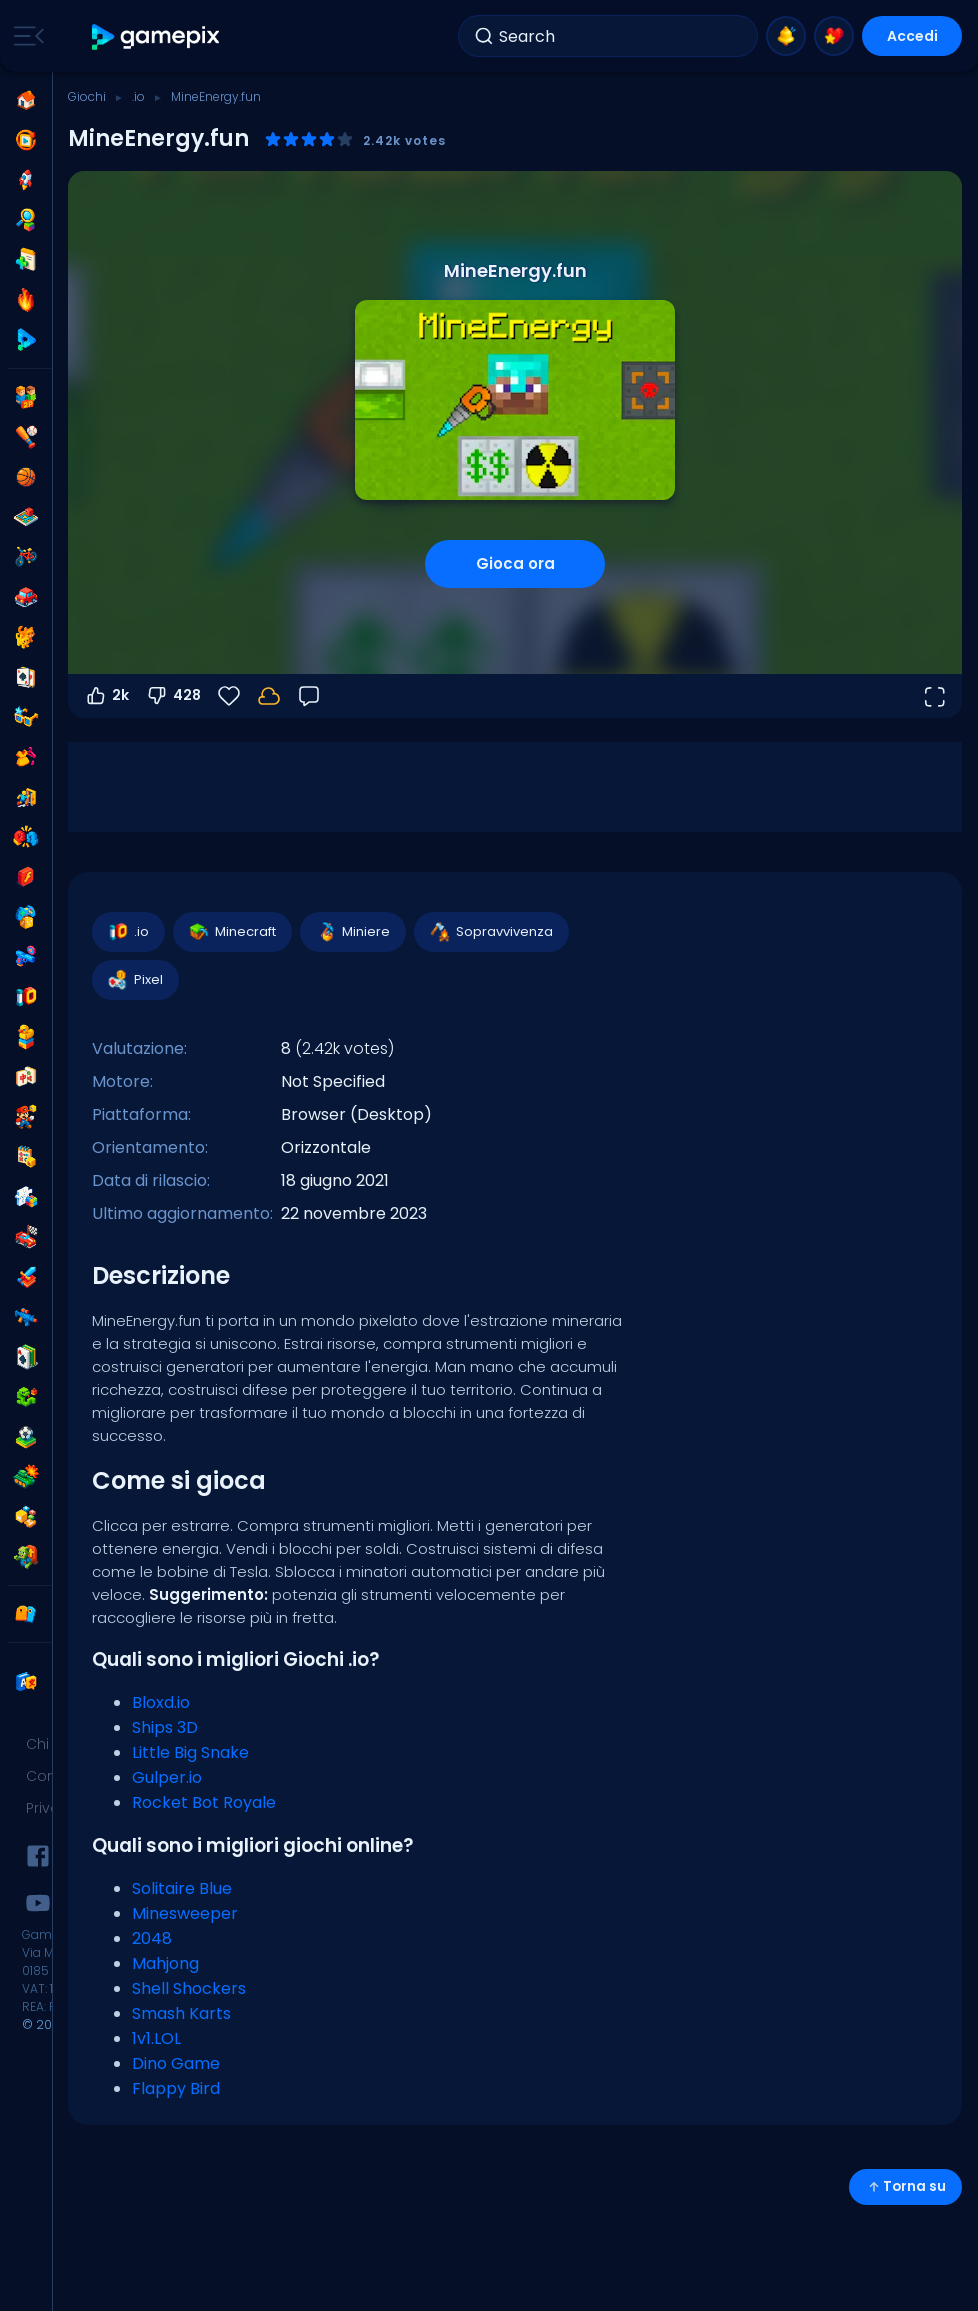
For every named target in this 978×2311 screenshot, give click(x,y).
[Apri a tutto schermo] (934, 696)
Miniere (352, 932)
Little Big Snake (190, 1752)
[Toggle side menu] (25, 36)
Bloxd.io (161, 1702)
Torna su (905, 2186)
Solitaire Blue (182, 1888)
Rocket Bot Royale (204, 1802)
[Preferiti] (229, 696)
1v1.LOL (156, 2038)
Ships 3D (165, 1727)
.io (138, 96)
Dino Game (176, 2063)
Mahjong (165, 1963)
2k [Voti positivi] (106, 696)
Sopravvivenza (490, 932)
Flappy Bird (176, 2088)
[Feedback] (309, 696)
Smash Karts (181, 2013)
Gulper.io (167, 1777)
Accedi (912, 36)
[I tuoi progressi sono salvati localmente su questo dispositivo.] (269, 696)
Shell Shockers (189, 1988)
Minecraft (231, 932)
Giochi (87, 96)
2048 (152, 1938)
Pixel (134, 980)
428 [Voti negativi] (173, 696)
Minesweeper (185, 1913)
